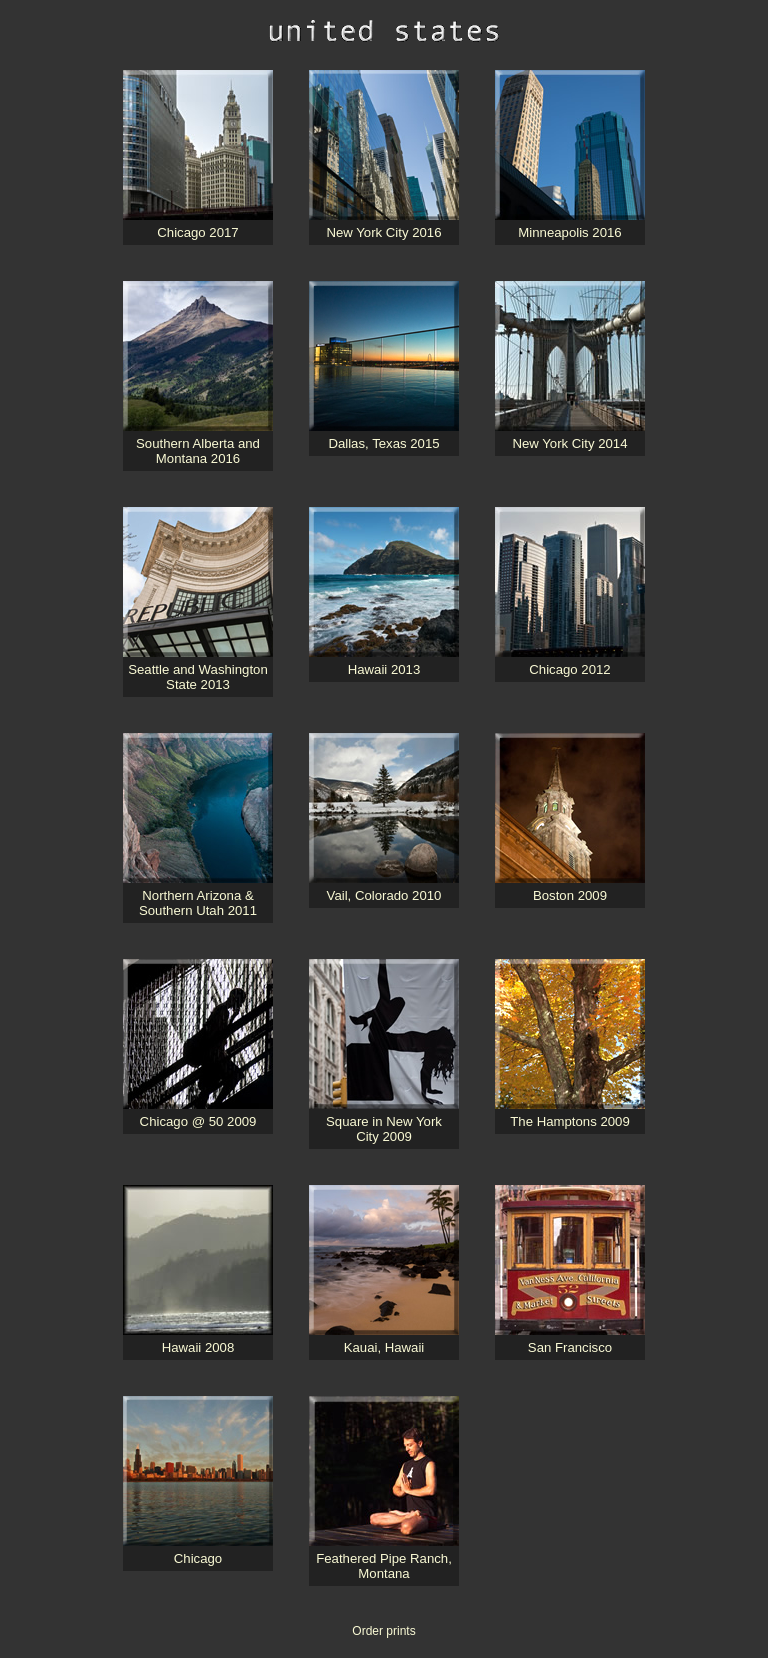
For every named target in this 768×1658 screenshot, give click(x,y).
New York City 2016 (383, 232)
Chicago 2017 (197, 232)
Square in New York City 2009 (384, 1129)
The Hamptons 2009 (570, 1121)
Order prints (383, 1631)
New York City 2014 (569, 443)
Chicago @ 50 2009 (198, 1121)
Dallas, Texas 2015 (383, 443)
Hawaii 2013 (384, 669)
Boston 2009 (570, 895)
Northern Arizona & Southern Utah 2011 (198, 903)
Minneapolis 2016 (569, 232)
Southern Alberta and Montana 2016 (198, 451)
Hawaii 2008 (198, 1347)
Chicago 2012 (569, 669)
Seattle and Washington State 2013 (198, 677)
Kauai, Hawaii (384, 1347)
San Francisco (570, 1347)
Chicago (198, 1558)
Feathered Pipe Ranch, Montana (384, 1566)
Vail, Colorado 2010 (384, 895)
